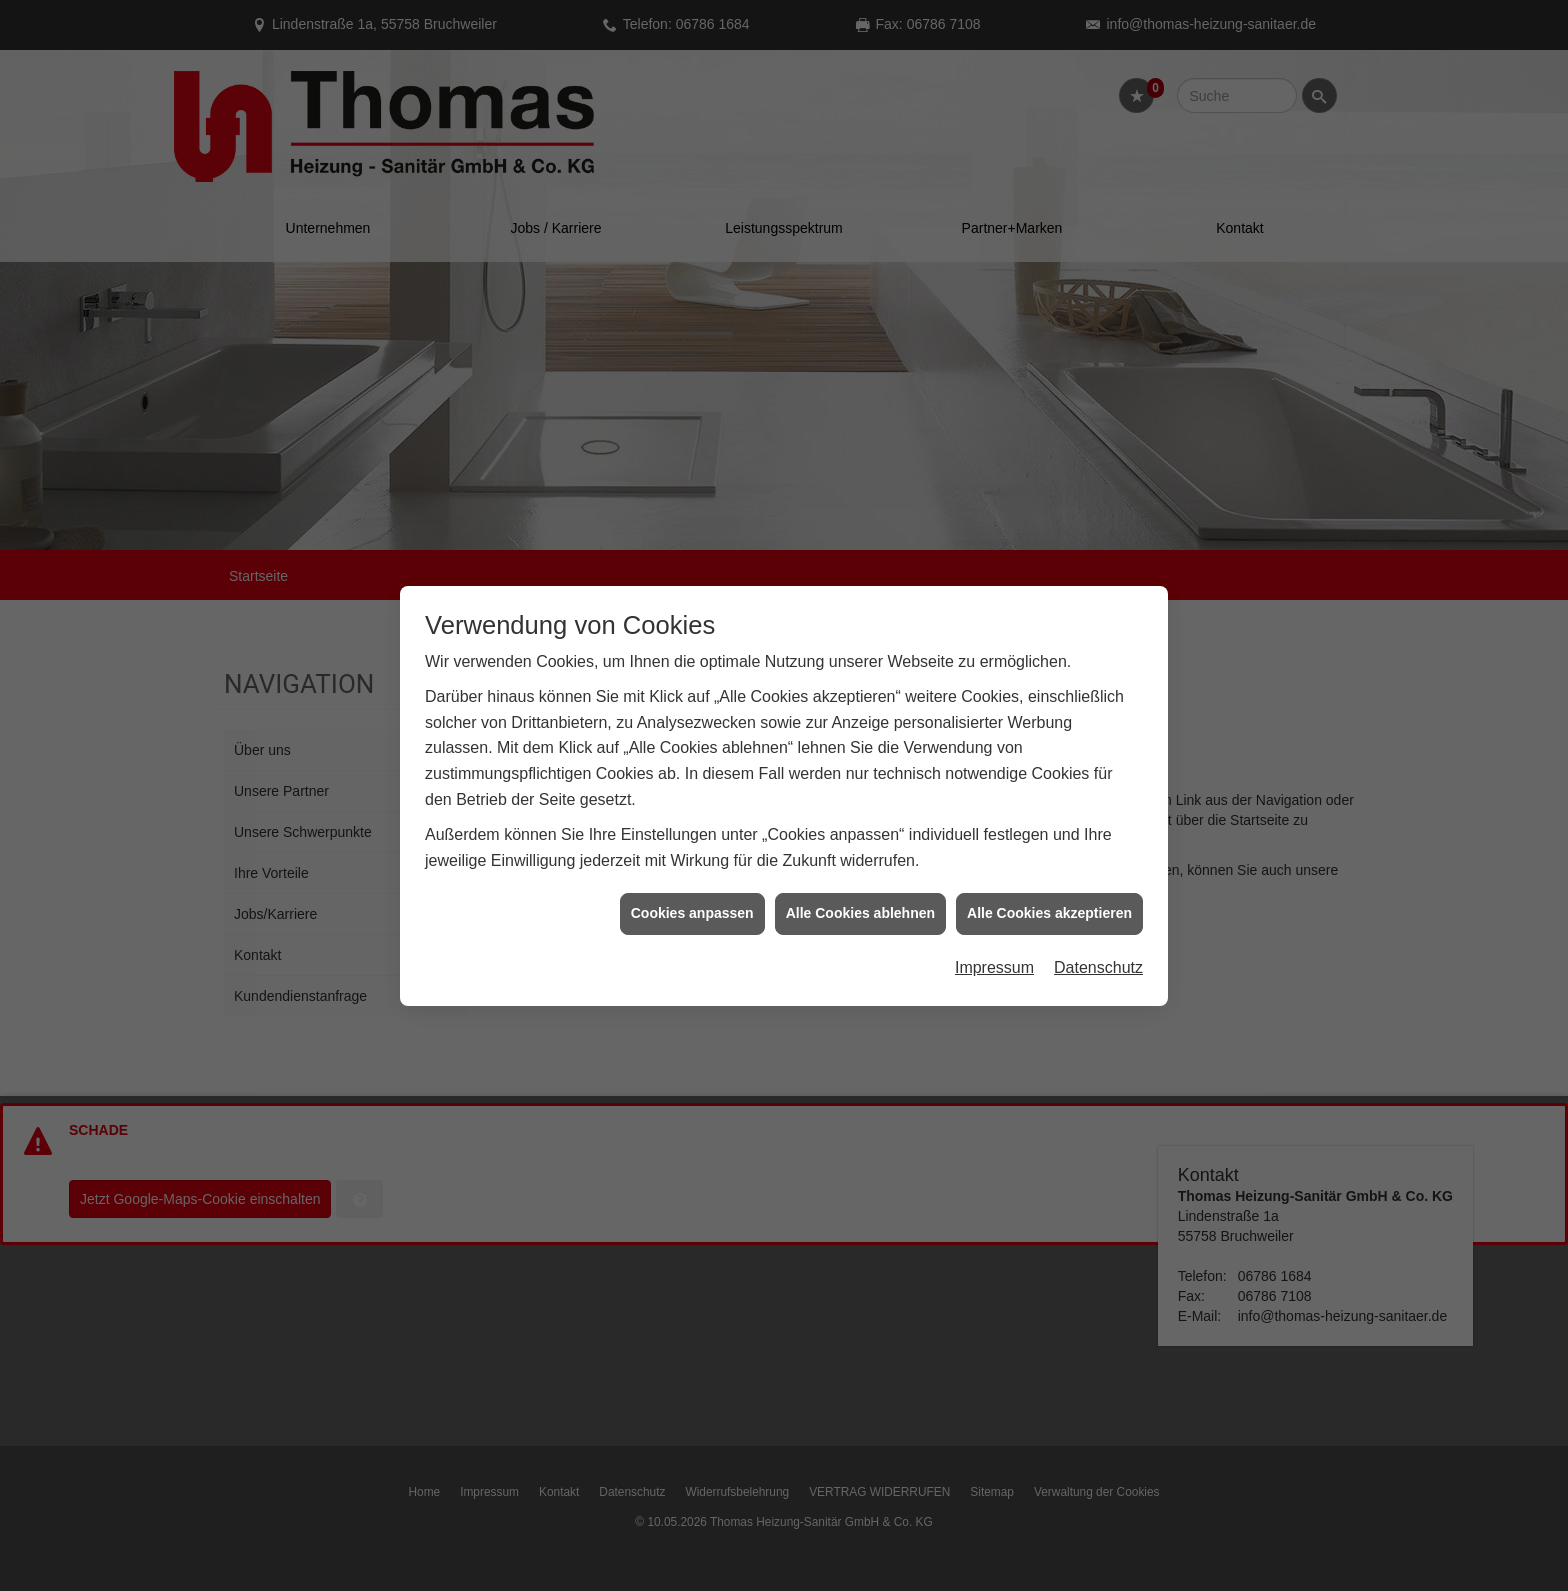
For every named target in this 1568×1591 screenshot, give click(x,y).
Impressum (994, 956)
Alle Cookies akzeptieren (1049, 902)
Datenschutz (1098, 956)
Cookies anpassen (692, 902)
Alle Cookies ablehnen (860, 902)
